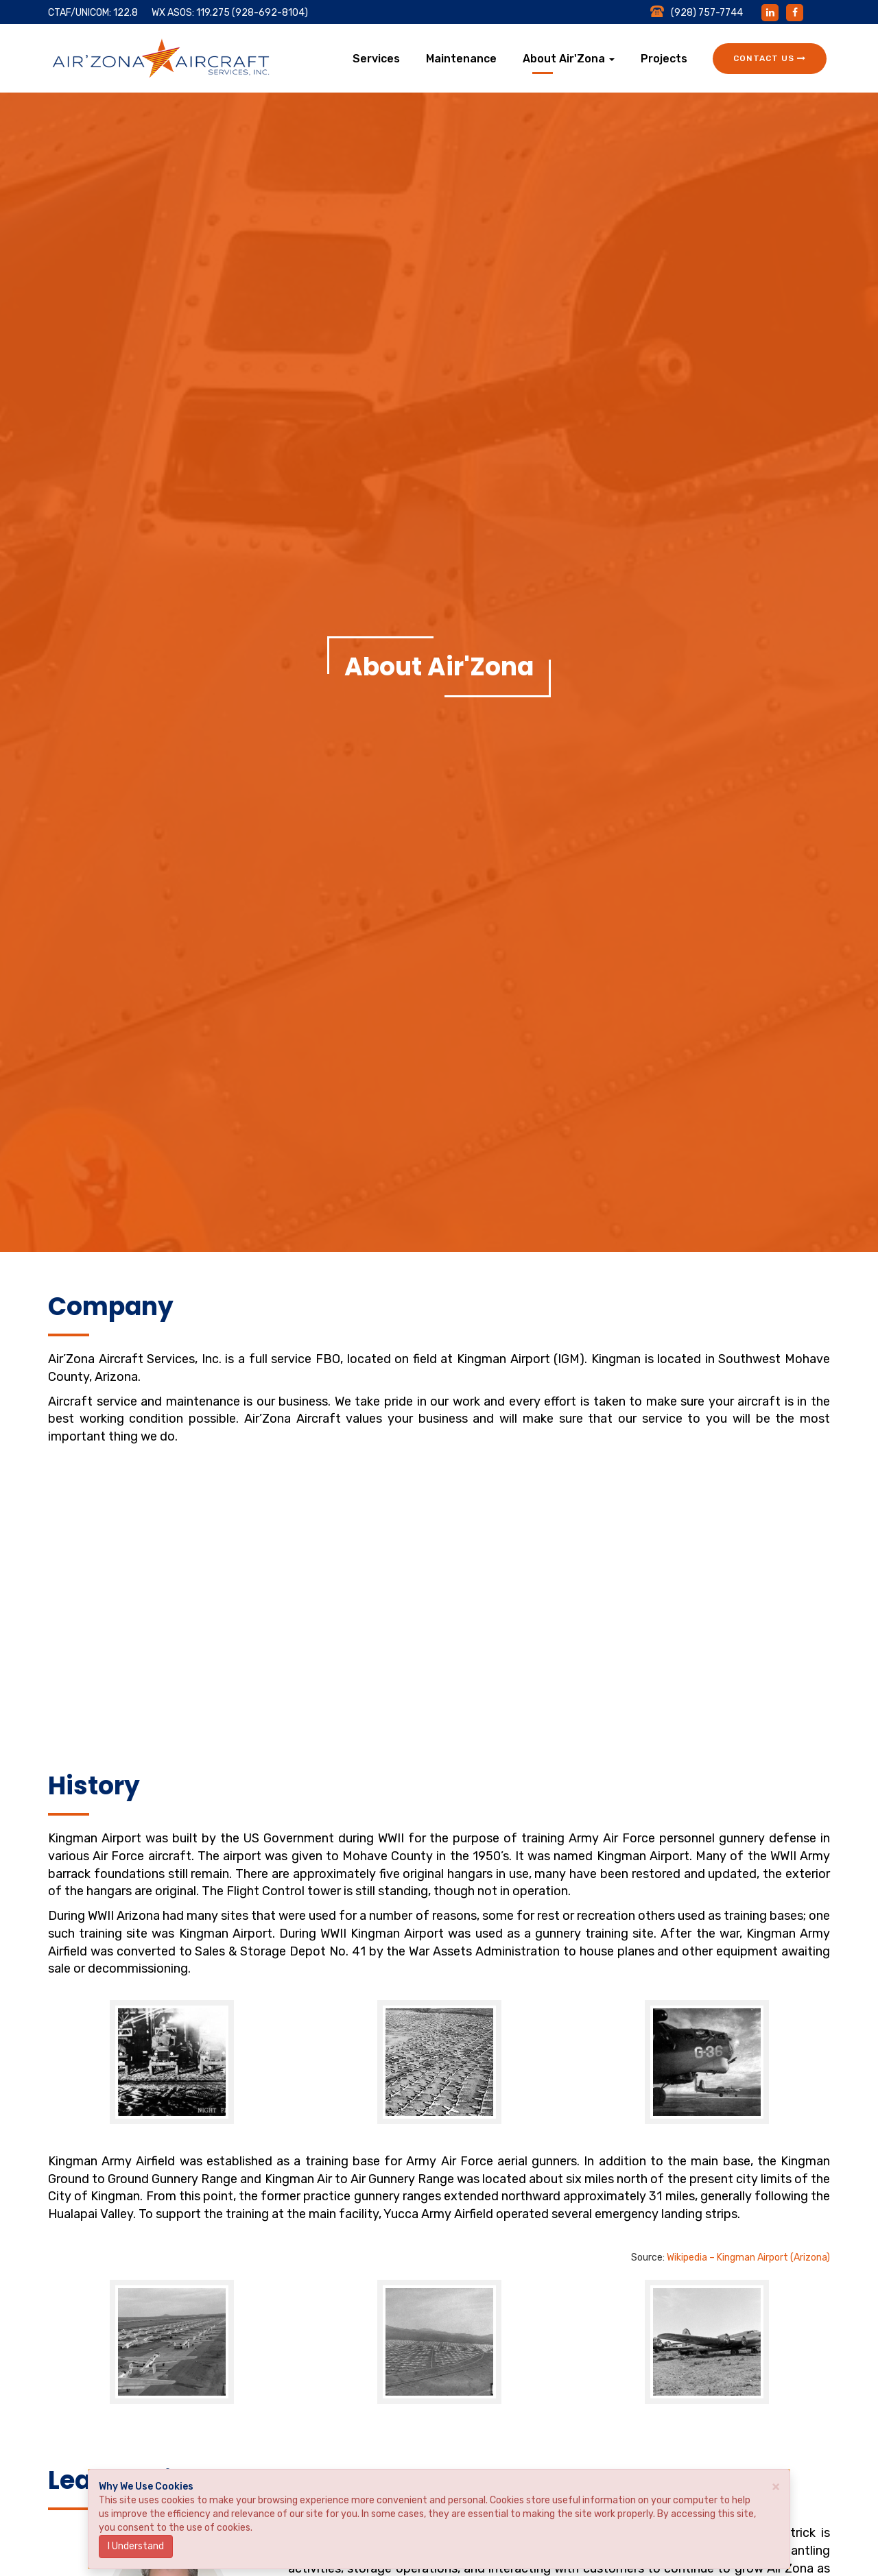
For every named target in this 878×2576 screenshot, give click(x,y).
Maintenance (461, 58)
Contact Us (769, 58)
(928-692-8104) (270, 13)
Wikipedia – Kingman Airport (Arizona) (747, 2257)
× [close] (776, 2486)
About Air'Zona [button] (569, 58)
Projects (664, 58)
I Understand (136, 2546)
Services (376, 58)
